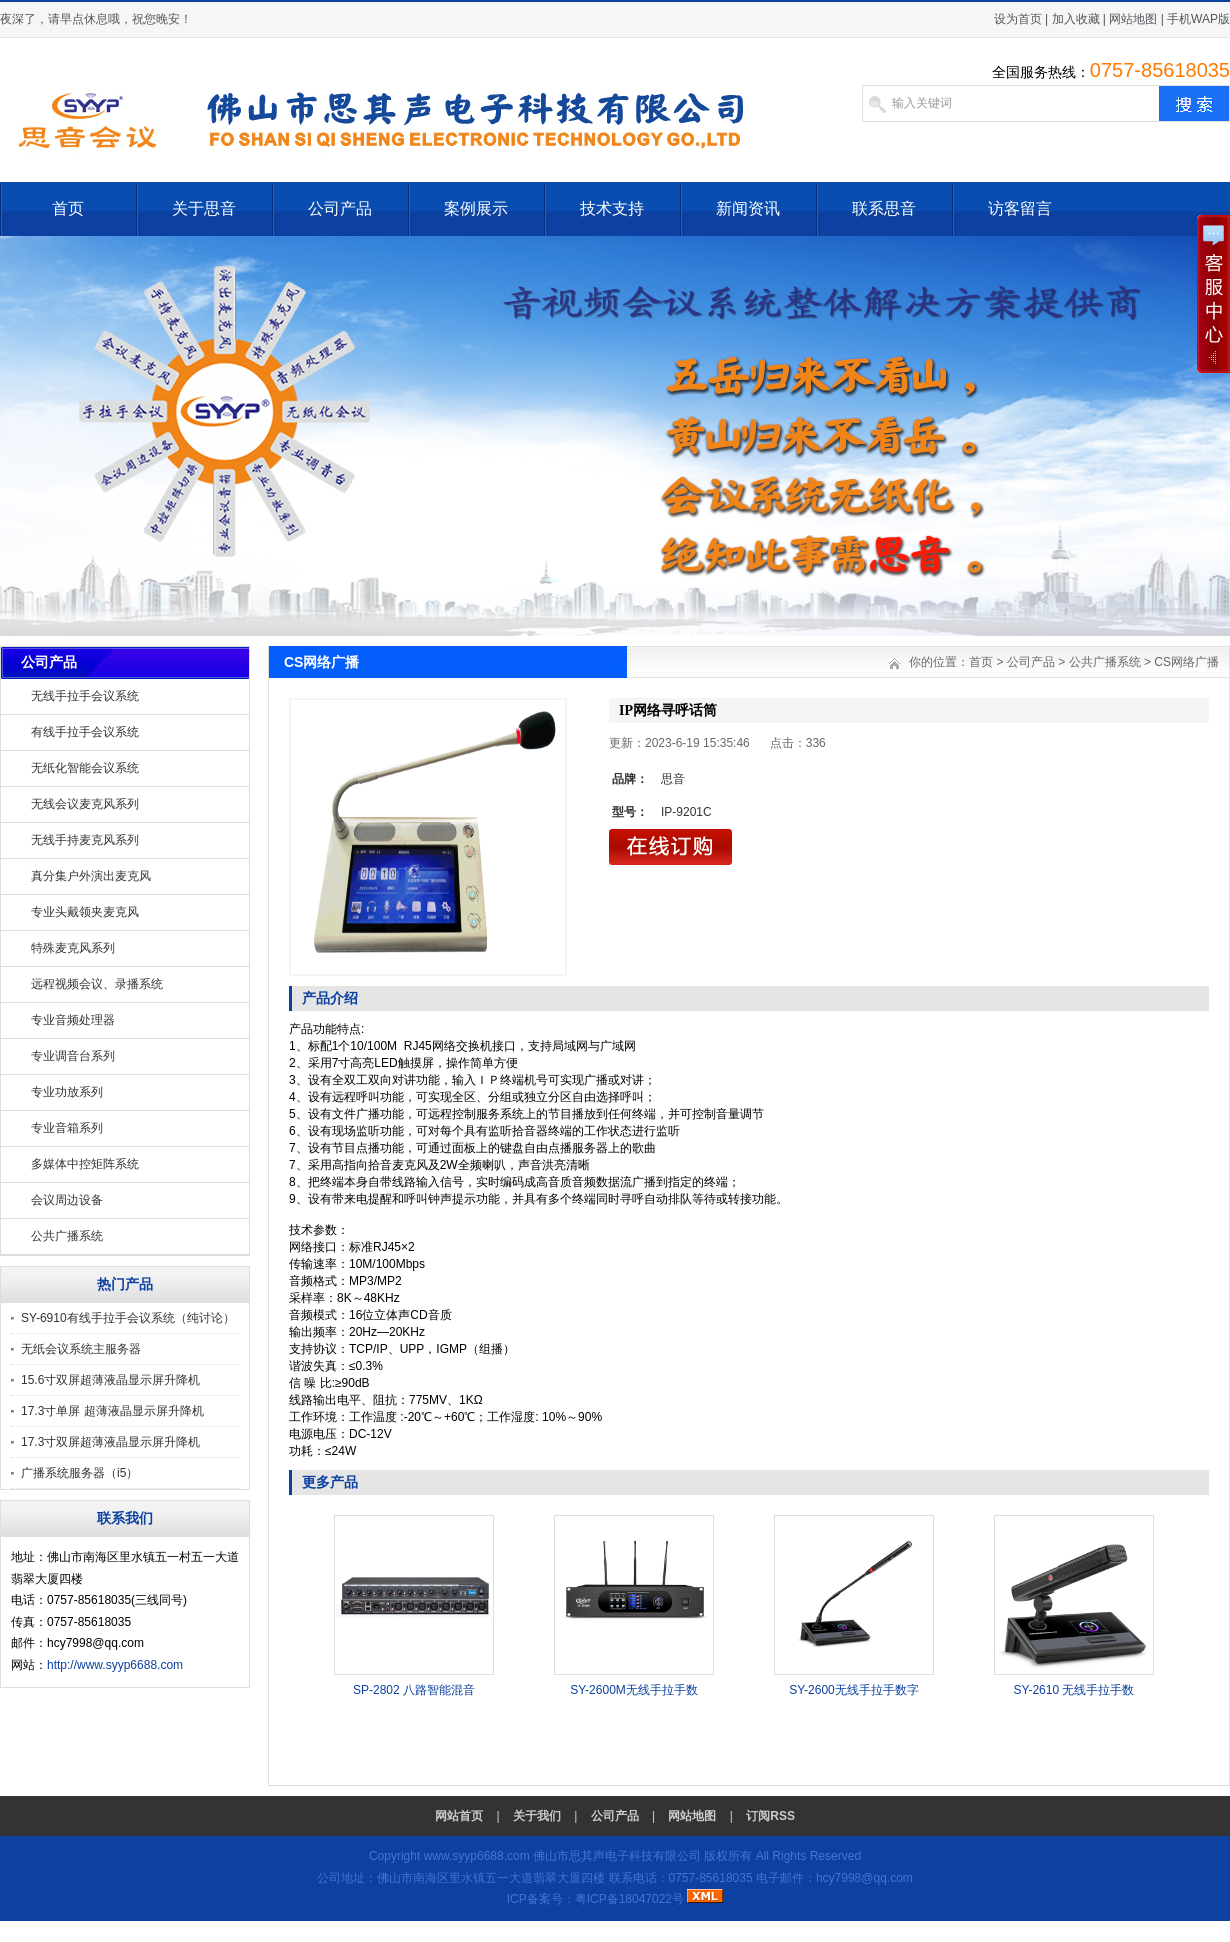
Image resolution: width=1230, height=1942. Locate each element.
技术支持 (612, 208)
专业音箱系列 (67, 1128)
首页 (68, 208)
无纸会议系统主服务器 (81, 1349)
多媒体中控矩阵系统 (85, 1164)
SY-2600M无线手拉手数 (634, 1690)
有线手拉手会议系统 (85, 732)
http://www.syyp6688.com (115, 1665)
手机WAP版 (1198, 19)
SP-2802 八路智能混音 (414, 1690)
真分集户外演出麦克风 (91, 876)
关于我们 (537, 1816)
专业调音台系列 (73, 1056)
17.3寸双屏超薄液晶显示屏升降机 (110, 1442)
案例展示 (476, 208)
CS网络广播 (1186, 662)
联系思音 (884, 208)
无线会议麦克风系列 (85, 804)
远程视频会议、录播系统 (97, 984)
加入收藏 (1076, 19)
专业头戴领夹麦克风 (85, 912)
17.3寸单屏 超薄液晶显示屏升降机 (112, 1411)
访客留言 (1020, 208)
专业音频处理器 (73, 1020)
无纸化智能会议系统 (85, 768)
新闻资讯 (748, 208)
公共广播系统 (67, 1236)
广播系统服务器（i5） (79, 1473)
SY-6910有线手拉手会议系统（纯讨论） (128, 1318)
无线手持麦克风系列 (85, 840)
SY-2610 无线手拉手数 (1074, 1690)
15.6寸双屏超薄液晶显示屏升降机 (110, 1380)
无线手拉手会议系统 (85, 696)
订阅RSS (770, 1816)
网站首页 (459, 1816)
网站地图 (1133, 19)
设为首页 (1018, 19)
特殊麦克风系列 (73, 948)
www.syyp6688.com (477, 1856)
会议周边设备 (67, 1200)
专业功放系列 (67, 1092)
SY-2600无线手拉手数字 (854, 1690)
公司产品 (340, 208)
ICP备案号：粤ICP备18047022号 (595, 1899)
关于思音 (204, 208)
